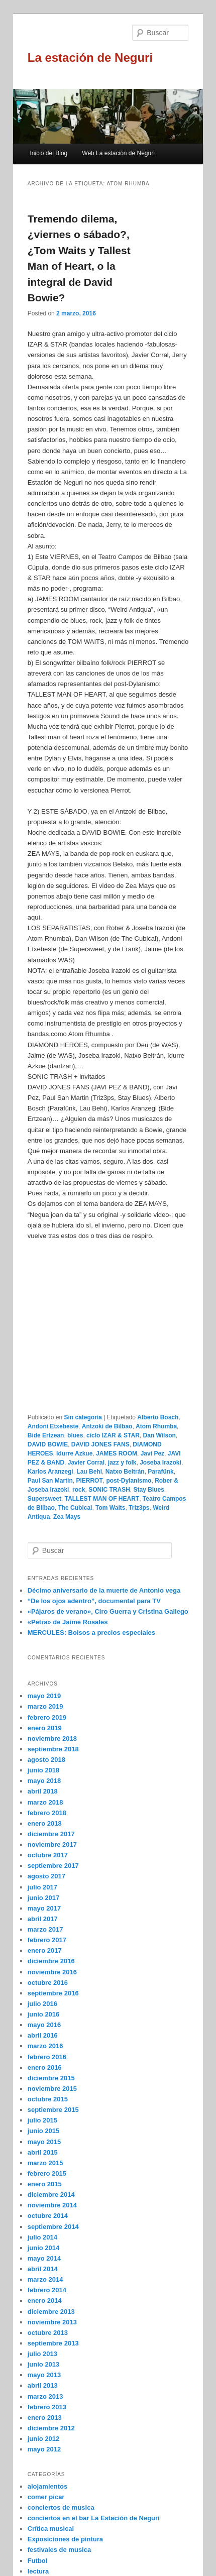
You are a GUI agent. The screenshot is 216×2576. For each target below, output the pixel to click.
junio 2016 (44, 2014)
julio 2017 (42, 1887)
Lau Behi (89, 1471)
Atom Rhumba (156, 1426)
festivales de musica (59, 2549)
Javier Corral (86, 1462)
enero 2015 (45, 2184)
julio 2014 (42, 2237)
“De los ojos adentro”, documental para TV (94, 1601)
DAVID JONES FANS (100, 1444)
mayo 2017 (44, 1908)
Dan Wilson (159, 1435)
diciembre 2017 (51, 1834)
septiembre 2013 (53, 2343)
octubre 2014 (48, 2215)
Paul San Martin (50, 1480)
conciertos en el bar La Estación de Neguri (94, 2518)
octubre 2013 (48, 2332)
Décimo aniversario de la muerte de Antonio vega (104, 1590)
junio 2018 (44, 1770)
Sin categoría (82, 1417)
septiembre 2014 (53, 2226)
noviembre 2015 (52, 2088)
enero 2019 (45, 1728)
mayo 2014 (44, 2258)
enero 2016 (45, 2067)
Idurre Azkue (74, 1453)
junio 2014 (44, 2248)
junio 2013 (44, 2364)
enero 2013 (45, 2417)
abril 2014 (43, 2269)
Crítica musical (51, 2528)
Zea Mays (66, 1516)
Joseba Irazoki (160, 1462)
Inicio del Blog (49, 153)
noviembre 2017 (52, 1844)
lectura (38, 2571)
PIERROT (89, 1480)
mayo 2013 (44, 2375)
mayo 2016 (44, 2025)
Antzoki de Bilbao (107, 1426)
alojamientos (47, 2486)
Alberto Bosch (157, 1417)
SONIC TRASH (109, 1489)
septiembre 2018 (53, 1749)
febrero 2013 (47, 2407)
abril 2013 (43, 2385)
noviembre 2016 (52, 1972)
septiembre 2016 (53, 1993)
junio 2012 (44, 2438)
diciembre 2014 (51, 2194)
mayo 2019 (44, 1696)
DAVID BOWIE (48, 1444)
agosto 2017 (46, 1876)
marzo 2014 (45, 2279)
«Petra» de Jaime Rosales (68, 1622)
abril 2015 (43, 2152)
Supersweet (44, 1498)
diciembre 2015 (51, 2078)
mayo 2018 (44, 1780)
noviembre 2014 (52, 2205)
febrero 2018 (47, 1813)
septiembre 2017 (53, 1865)
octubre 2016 (48, 1982)
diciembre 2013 (51, 2311)
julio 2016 (42, 2003)
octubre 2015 (48, 2099)
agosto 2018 (46, 1759)
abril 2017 (43, 1919)
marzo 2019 (45, 1706)
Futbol (38, 2560)
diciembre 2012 (51, 2428)
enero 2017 (45, 1950)
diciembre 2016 (51, 1961)
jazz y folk (122, 1462)
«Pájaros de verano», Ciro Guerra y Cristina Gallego (108, 1611)
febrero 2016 (47, 2057)
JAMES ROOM (116, 1453)
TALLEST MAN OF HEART (102, 1498)
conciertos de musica (61, 2507)
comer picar (46, 2497)
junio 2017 (44, 1897)
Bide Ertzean (46, 1435)
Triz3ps (139, 1507)
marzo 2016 (45, 2046)
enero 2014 (45, 2300)
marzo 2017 (45, 1929)
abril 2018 (43, 1791)
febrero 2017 (47, 1940)
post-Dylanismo (128, 1480)
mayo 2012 (44, 2449)
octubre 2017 (48, 1855)
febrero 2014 (47, 2290)
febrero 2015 (47, 2173)
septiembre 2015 (53, 2109)
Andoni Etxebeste (53, 1426)
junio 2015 (44, 2131)
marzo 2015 (45, 2163)
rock (78, 1489)
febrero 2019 (47, 1717)
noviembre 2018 (52, 1738)
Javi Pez (152, 1453)
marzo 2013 (45, 2396)
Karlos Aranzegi (50, 1471)
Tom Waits (110, 1507)
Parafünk (160, 1471)
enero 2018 (45, 1823)
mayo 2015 (44, 2142)
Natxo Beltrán (125, 1471)
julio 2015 (42, 2120)
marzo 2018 (45, 1802)
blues (75, 1435)
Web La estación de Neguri (118, 153)
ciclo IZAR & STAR (113, 1435)
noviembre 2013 (52, 2322)
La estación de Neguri (90, 57)
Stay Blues (148, 1489)
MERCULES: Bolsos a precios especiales (91, 1632)
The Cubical (75, 1507)
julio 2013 (42, 2354)
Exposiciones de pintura (65, 2539)
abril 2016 (43, 2035)
